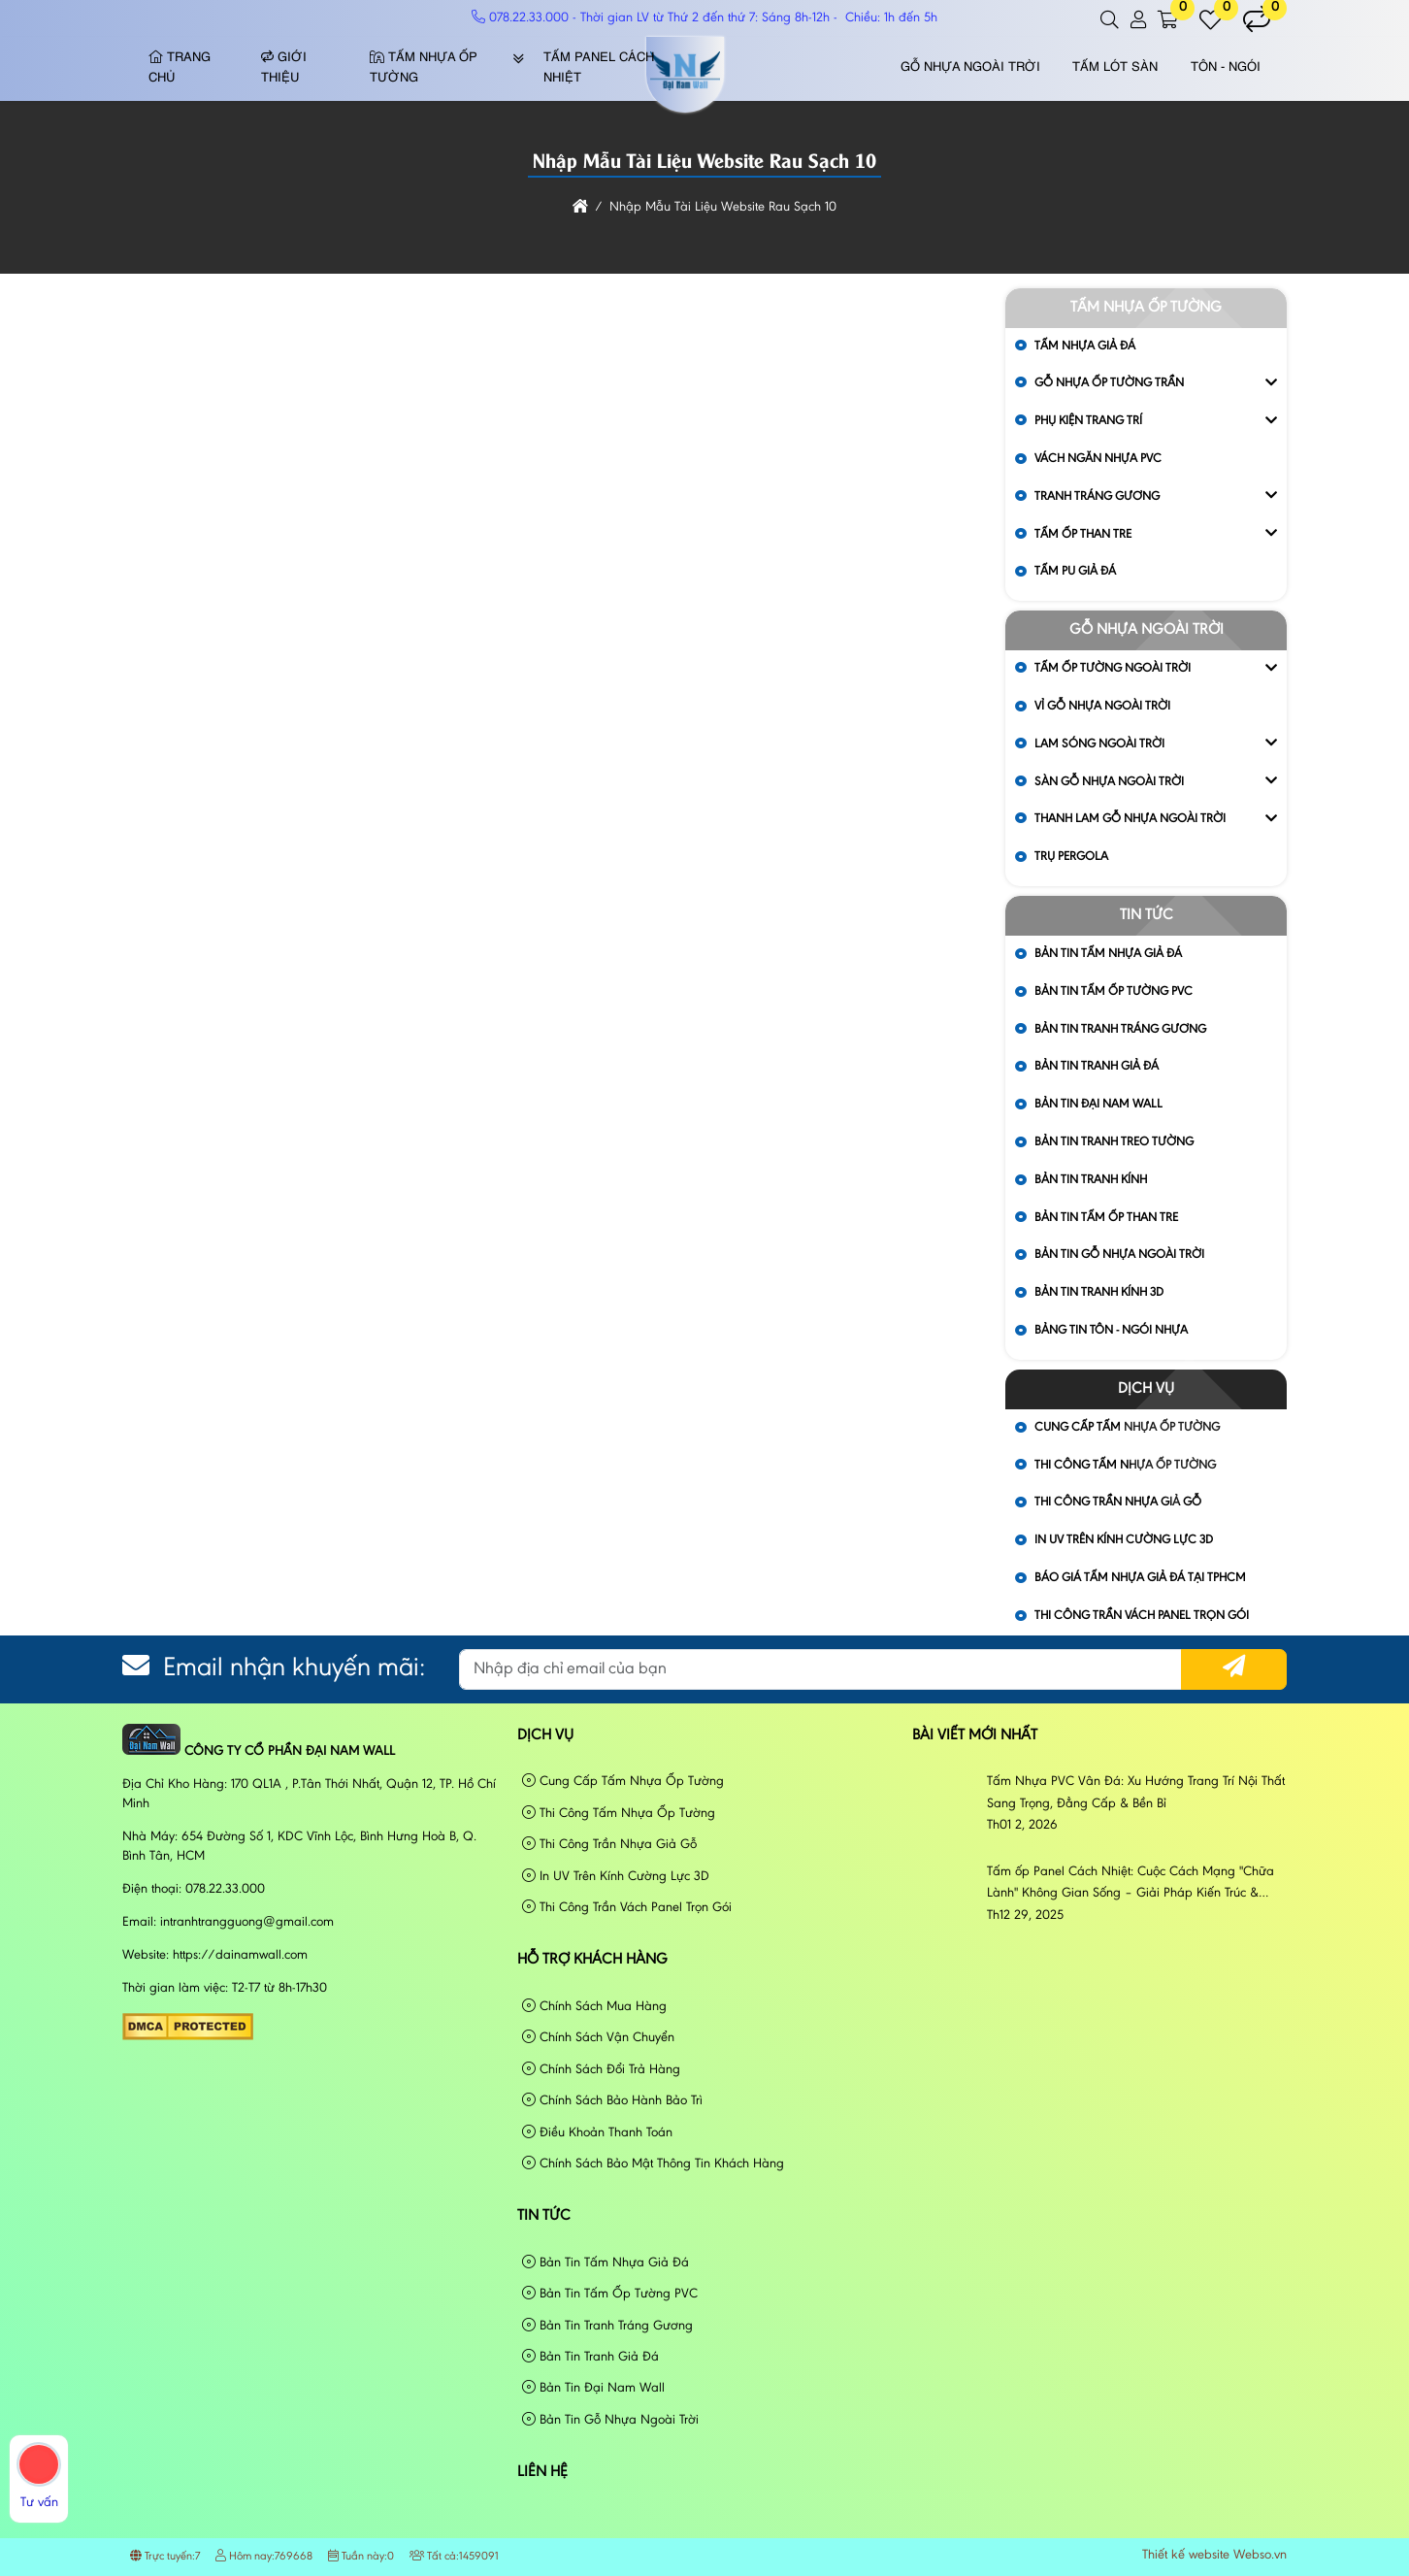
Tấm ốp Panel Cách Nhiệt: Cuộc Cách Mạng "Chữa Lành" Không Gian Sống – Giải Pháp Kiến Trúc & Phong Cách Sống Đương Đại (1130, 1885)
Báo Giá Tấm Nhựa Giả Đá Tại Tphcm (1140, 1577)
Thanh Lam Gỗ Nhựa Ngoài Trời (1130, 818)
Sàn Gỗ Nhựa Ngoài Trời (1109, 782)
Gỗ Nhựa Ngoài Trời (970, 67)
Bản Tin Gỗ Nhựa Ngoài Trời (1119, 1254)
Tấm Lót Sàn (1115, 67)
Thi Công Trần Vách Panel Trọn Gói (1141, 1615)
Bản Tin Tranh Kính (1090, 1179)
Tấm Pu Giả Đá (1075, 571)
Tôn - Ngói (1226, 67)
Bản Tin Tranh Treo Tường (1114, 1142)
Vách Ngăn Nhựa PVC (1098, 458)
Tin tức (1146, 915)
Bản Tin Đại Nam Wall (1098, 1104)
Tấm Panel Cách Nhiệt (598, 67)
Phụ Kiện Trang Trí (1088, 420)
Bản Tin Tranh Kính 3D (1098, 1292)
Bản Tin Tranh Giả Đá (1096, 1066)
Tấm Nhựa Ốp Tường (423, 67)
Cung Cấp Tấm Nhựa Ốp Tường (623, 1781)
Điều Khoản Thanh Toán (597, 2133)
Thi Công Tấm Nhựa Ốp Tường (618, 1813)
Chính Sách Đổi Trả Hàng (601, 2070)
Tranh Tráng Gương (1097, 496)
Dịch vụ (1146, 1389)
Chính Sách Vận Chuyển (598, 2038)
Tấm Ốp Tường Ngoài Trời (1112, 668)
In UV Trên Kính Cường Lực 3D (1123, 1540)
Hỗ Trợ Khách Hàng (592, 1959)
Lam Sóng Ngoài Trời (1099, 744)
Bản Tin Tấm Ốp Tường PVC (1113, 991)
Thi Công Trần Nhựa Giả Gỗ (1117, 1502)
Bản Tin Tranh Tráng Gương (1120, 1029)
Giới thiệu (284, 67)
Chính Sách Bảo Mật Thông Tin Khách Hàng (653, 2164)
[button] (1111, 20)
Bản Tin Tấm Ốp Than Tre (1106, 1217)
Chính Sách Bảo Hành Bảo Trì (612, 2101)
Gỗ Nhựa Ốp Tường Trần (1109, 383)
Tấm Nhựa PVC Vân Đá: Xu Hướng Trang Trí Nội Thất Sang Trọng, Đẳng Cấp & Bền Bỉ (1136, 1792)
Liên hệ (542, 2472)
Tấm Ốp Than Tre (1082, 534)
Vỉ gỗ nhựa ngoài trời (1102, 706)
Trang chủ (179, 67)
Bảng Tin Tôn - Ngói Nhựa (1111, 1330)
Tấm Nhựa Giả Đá (1084, 346)
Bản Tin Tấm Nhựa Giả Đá (1108, 953)
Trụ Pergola (1071, 856)
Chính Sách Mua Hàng (594, 2006)
